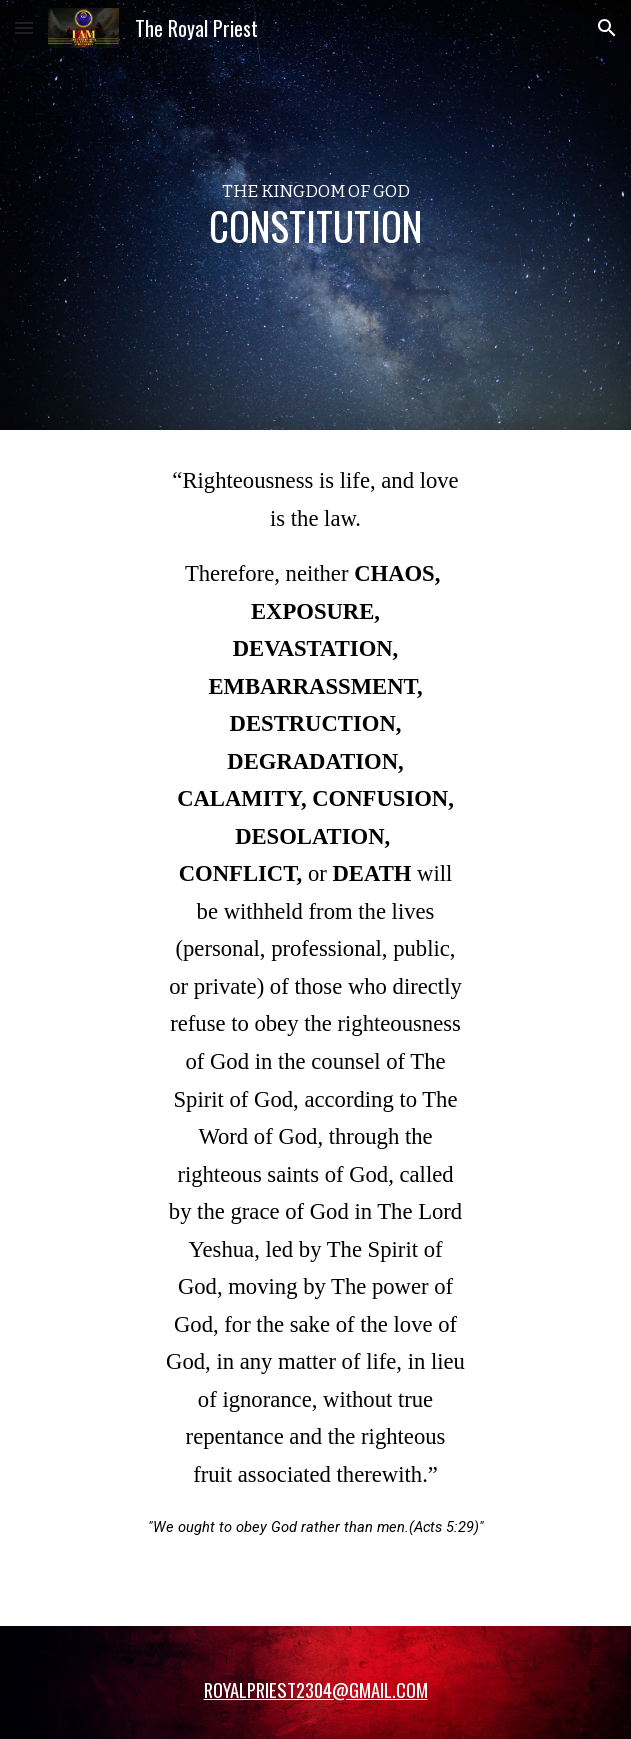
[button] (24, 27)
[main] (315, 214)
